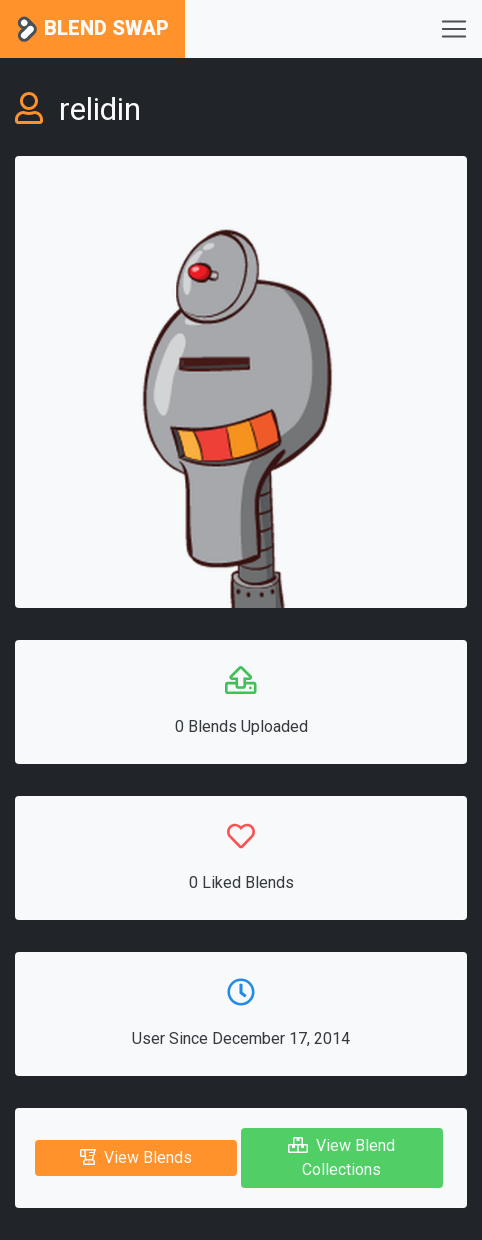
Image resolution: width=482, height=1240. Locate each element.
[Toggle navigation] (454, 29)
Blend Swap (92, 29)
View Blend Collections (341, 1157)
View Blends (136, 1157)
